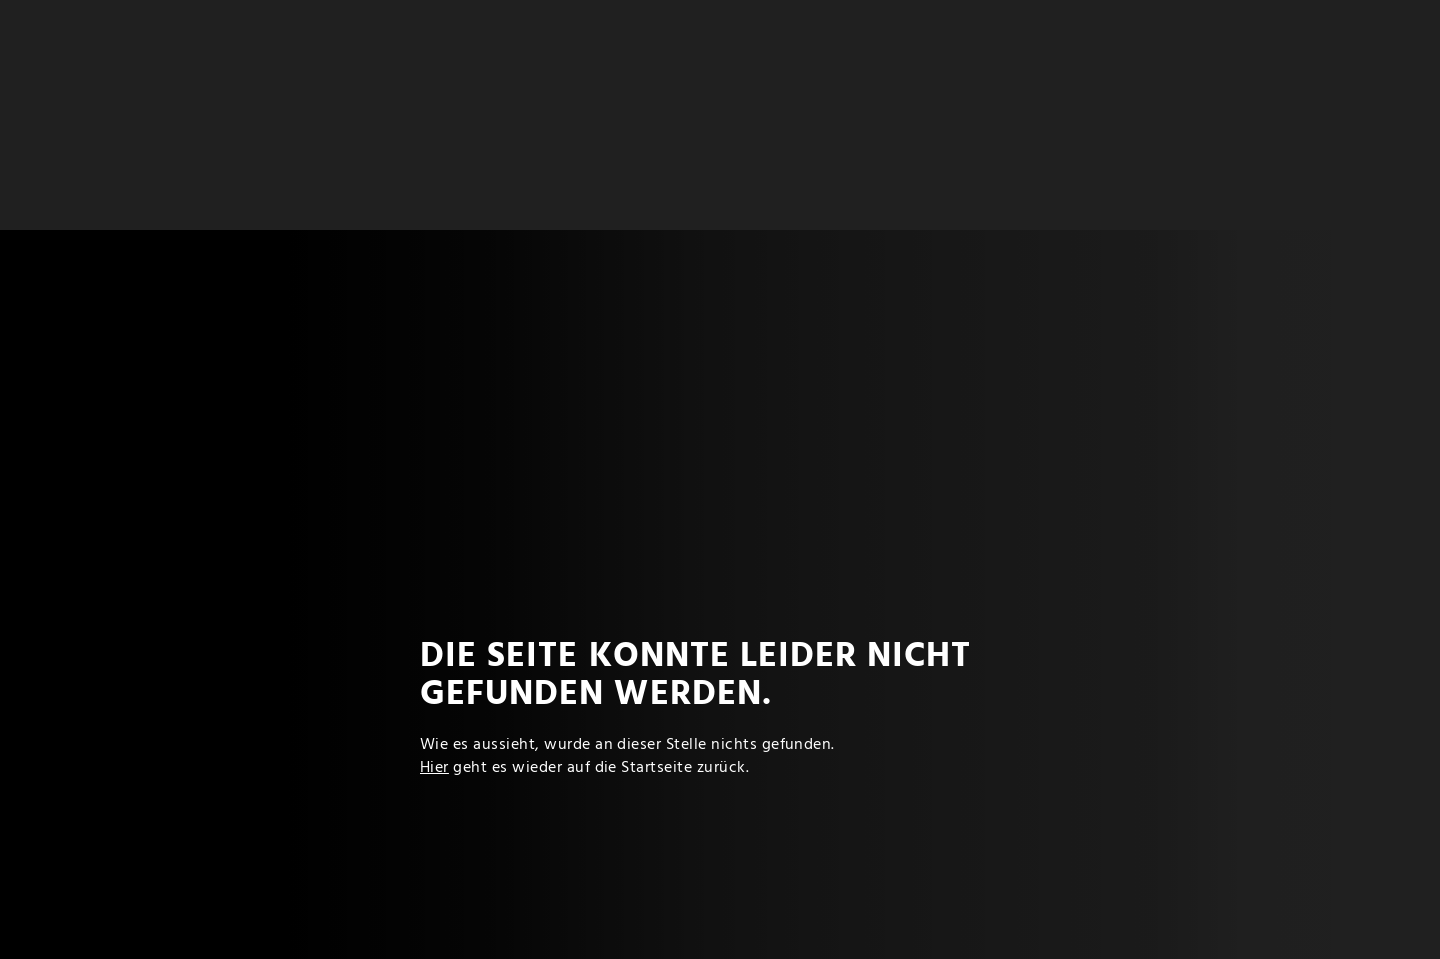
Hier (434, 768)
